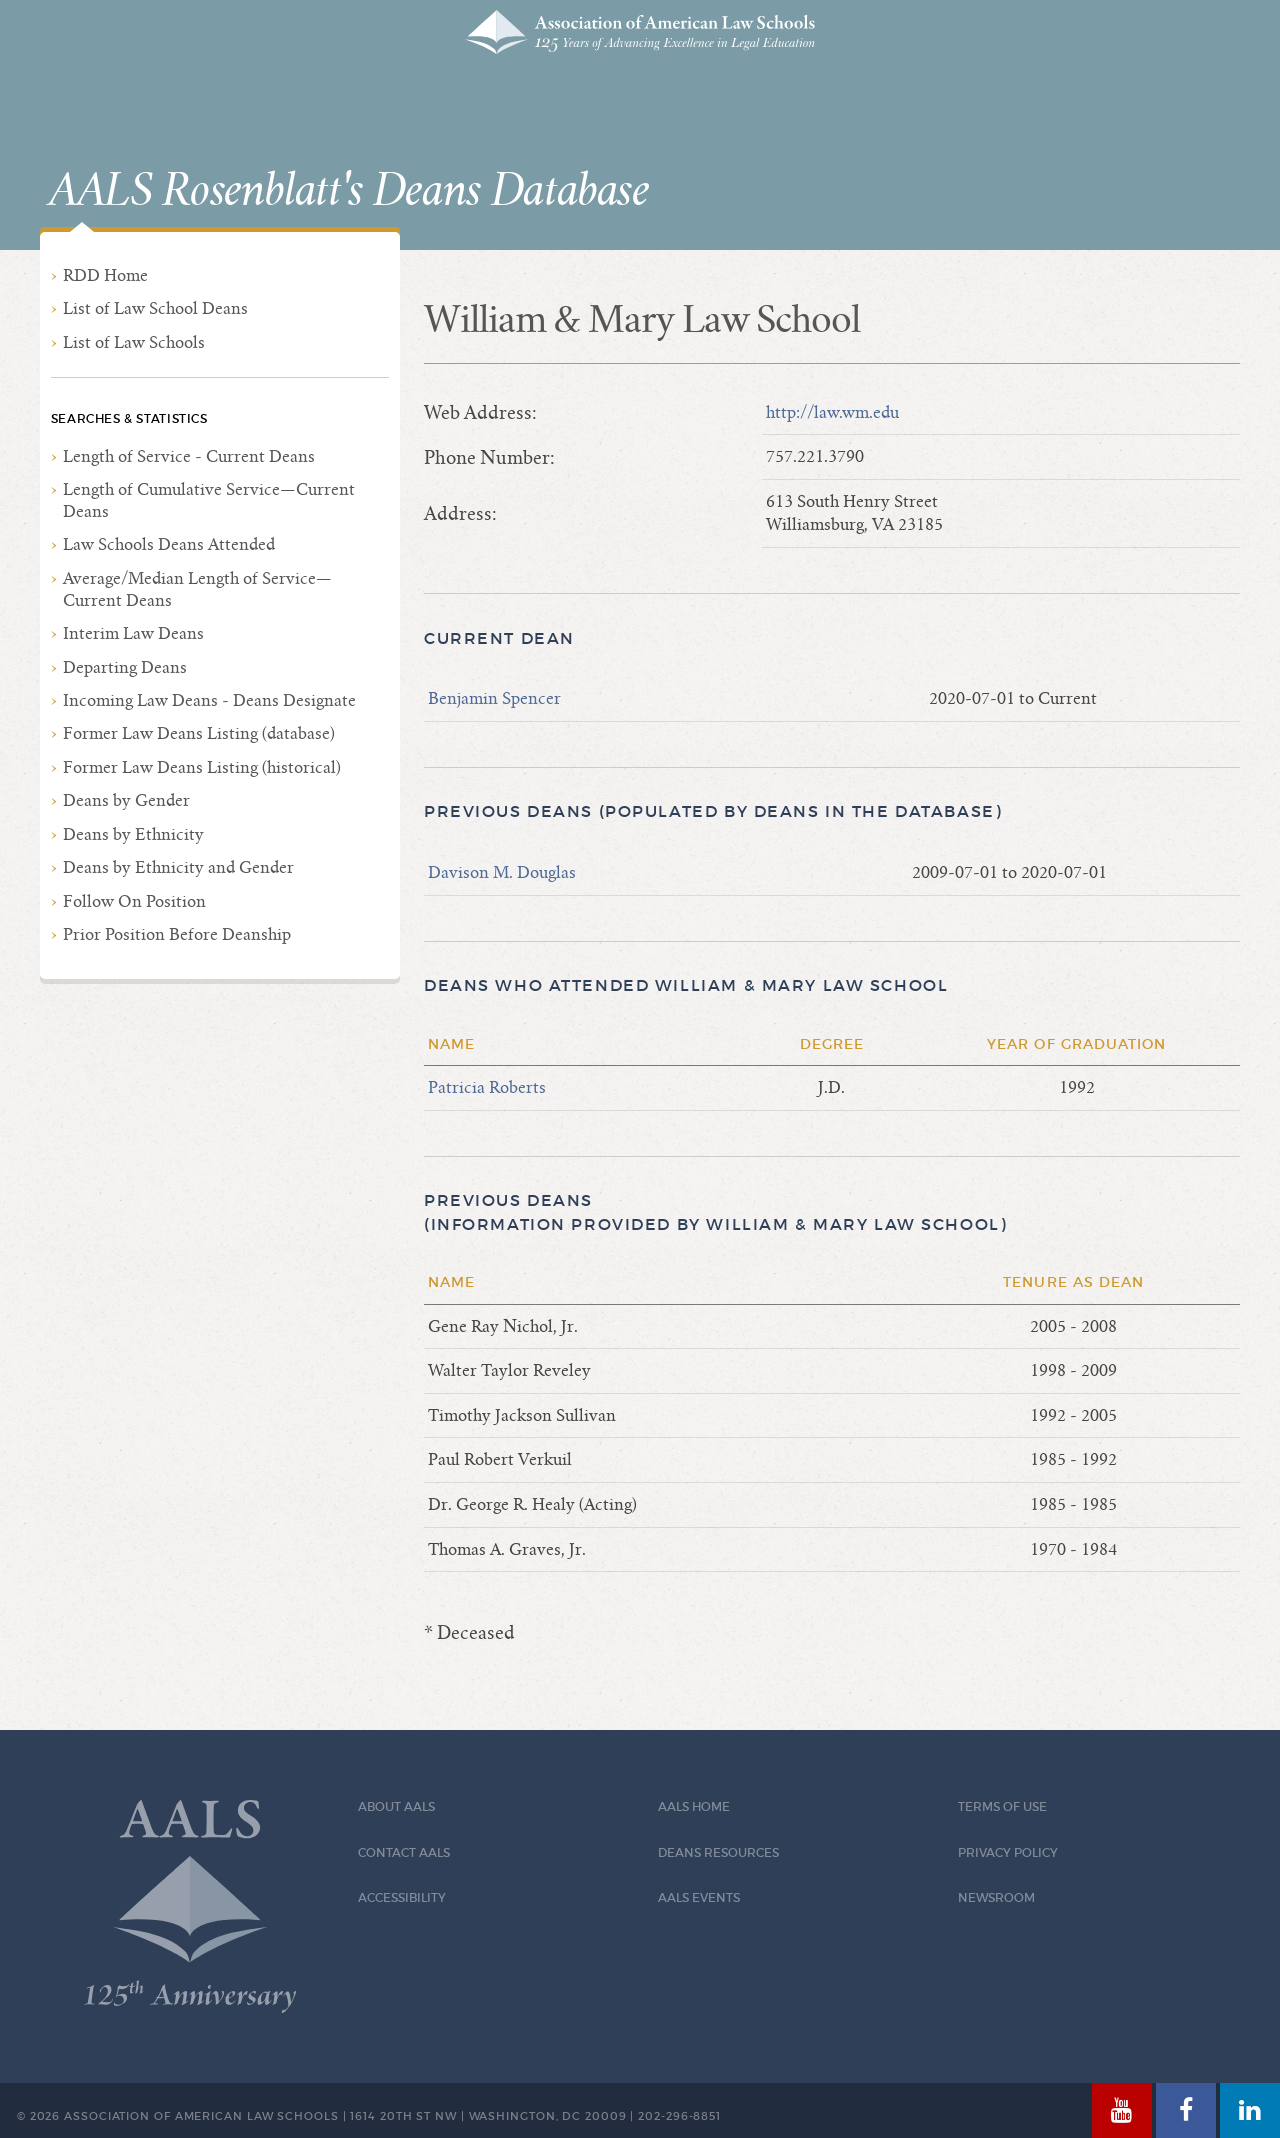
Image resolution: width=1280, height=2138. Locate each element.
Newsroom (996, 1897)
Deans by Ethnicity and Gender (178, 867)
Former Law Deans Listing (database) (199, 733)
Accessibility (402, 1897)
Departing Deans (125, 667)
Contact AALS (404, 1852)
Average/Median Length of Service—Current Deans (197, 589)
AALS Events (699, 1897)
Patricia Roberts (487, 1087)
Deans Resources (718, 1852)
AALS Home (694, 1806)
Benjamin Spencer (494, 698)
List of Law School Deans (155, 308)
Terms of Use (1002, 1806)
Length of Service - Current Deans (189, 456)
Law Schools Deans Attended (169, 544)
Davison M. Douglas (502, 872)
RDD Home (105, 275)
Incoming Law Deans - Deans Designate (209, 700)
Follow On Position (134, 901)
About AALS (396, 1806)
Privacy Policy (1008, 1852)
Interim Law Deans (133, 633)
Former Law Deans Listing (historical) (202, 767)
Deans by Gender (126, 800)
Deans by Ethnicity (133, 834)
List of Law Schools (134, 342)
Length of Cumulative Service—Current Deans (209, 500)
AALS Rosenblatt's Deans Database (349, 191)
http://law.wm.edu (832, 412)
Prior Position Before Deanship (177, 934)
